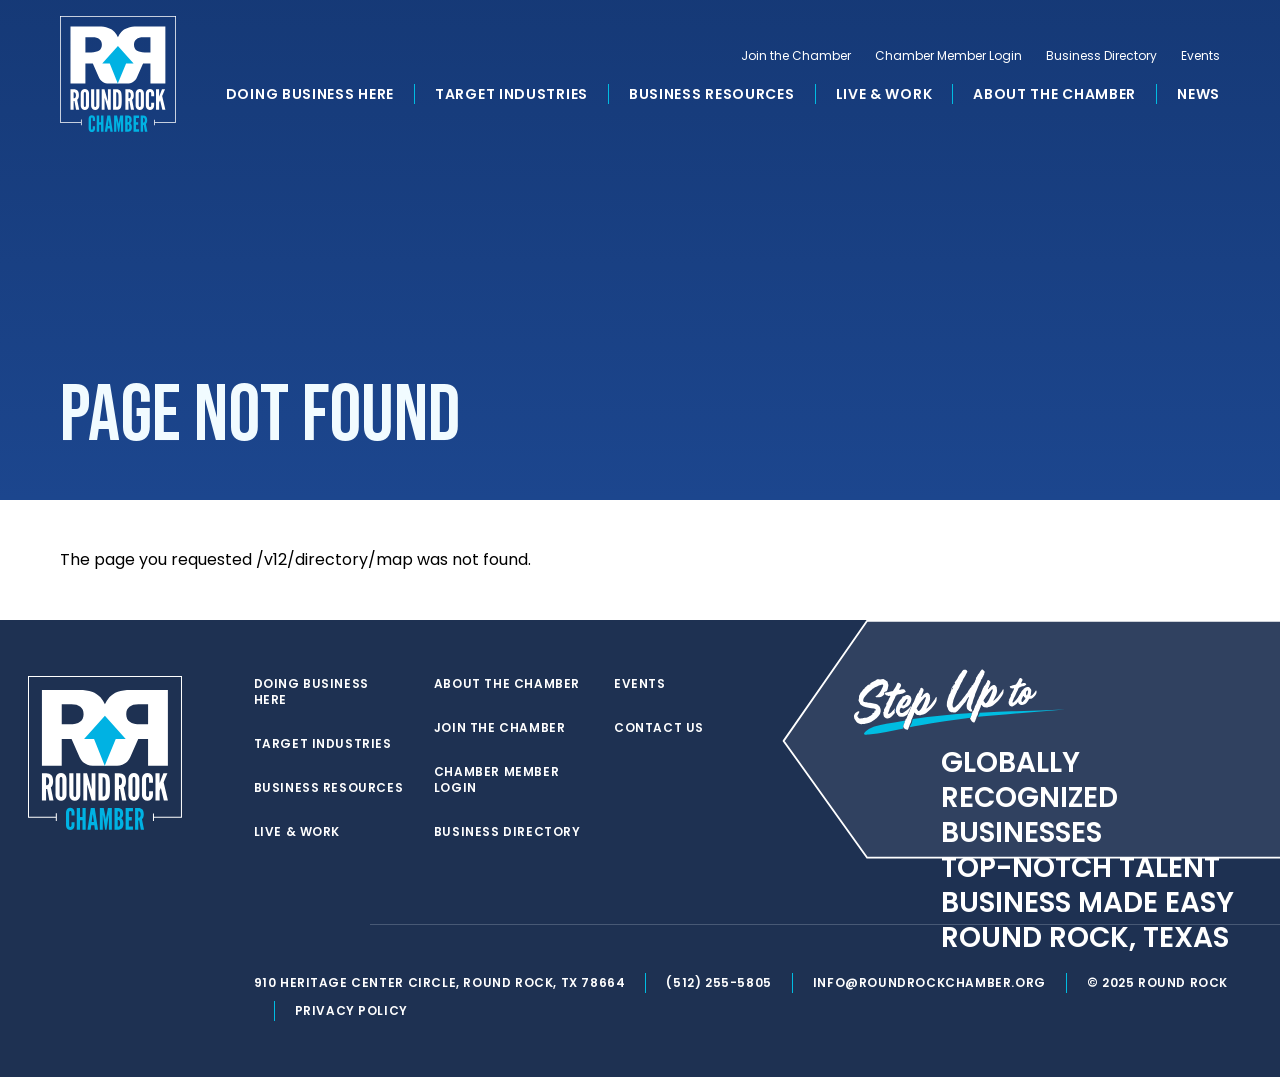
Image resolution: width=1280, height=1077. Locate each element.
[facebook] (304, 925)
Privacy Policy (351, 1010)
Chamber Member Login (948, 56)
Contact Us (659, 728)
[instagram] (344, 925)
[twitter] (264, 925)
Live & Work (884, 94)
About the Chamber (1054, 94)
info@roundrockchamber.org (929, 982)
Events (1200, 56)
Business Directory (1101, 56)
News (1198, 94)
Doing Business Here (310, 94)
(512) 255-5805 (718, 982)
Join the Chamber (796, 56)
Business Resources (712, 94)
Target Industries (511, 94)
